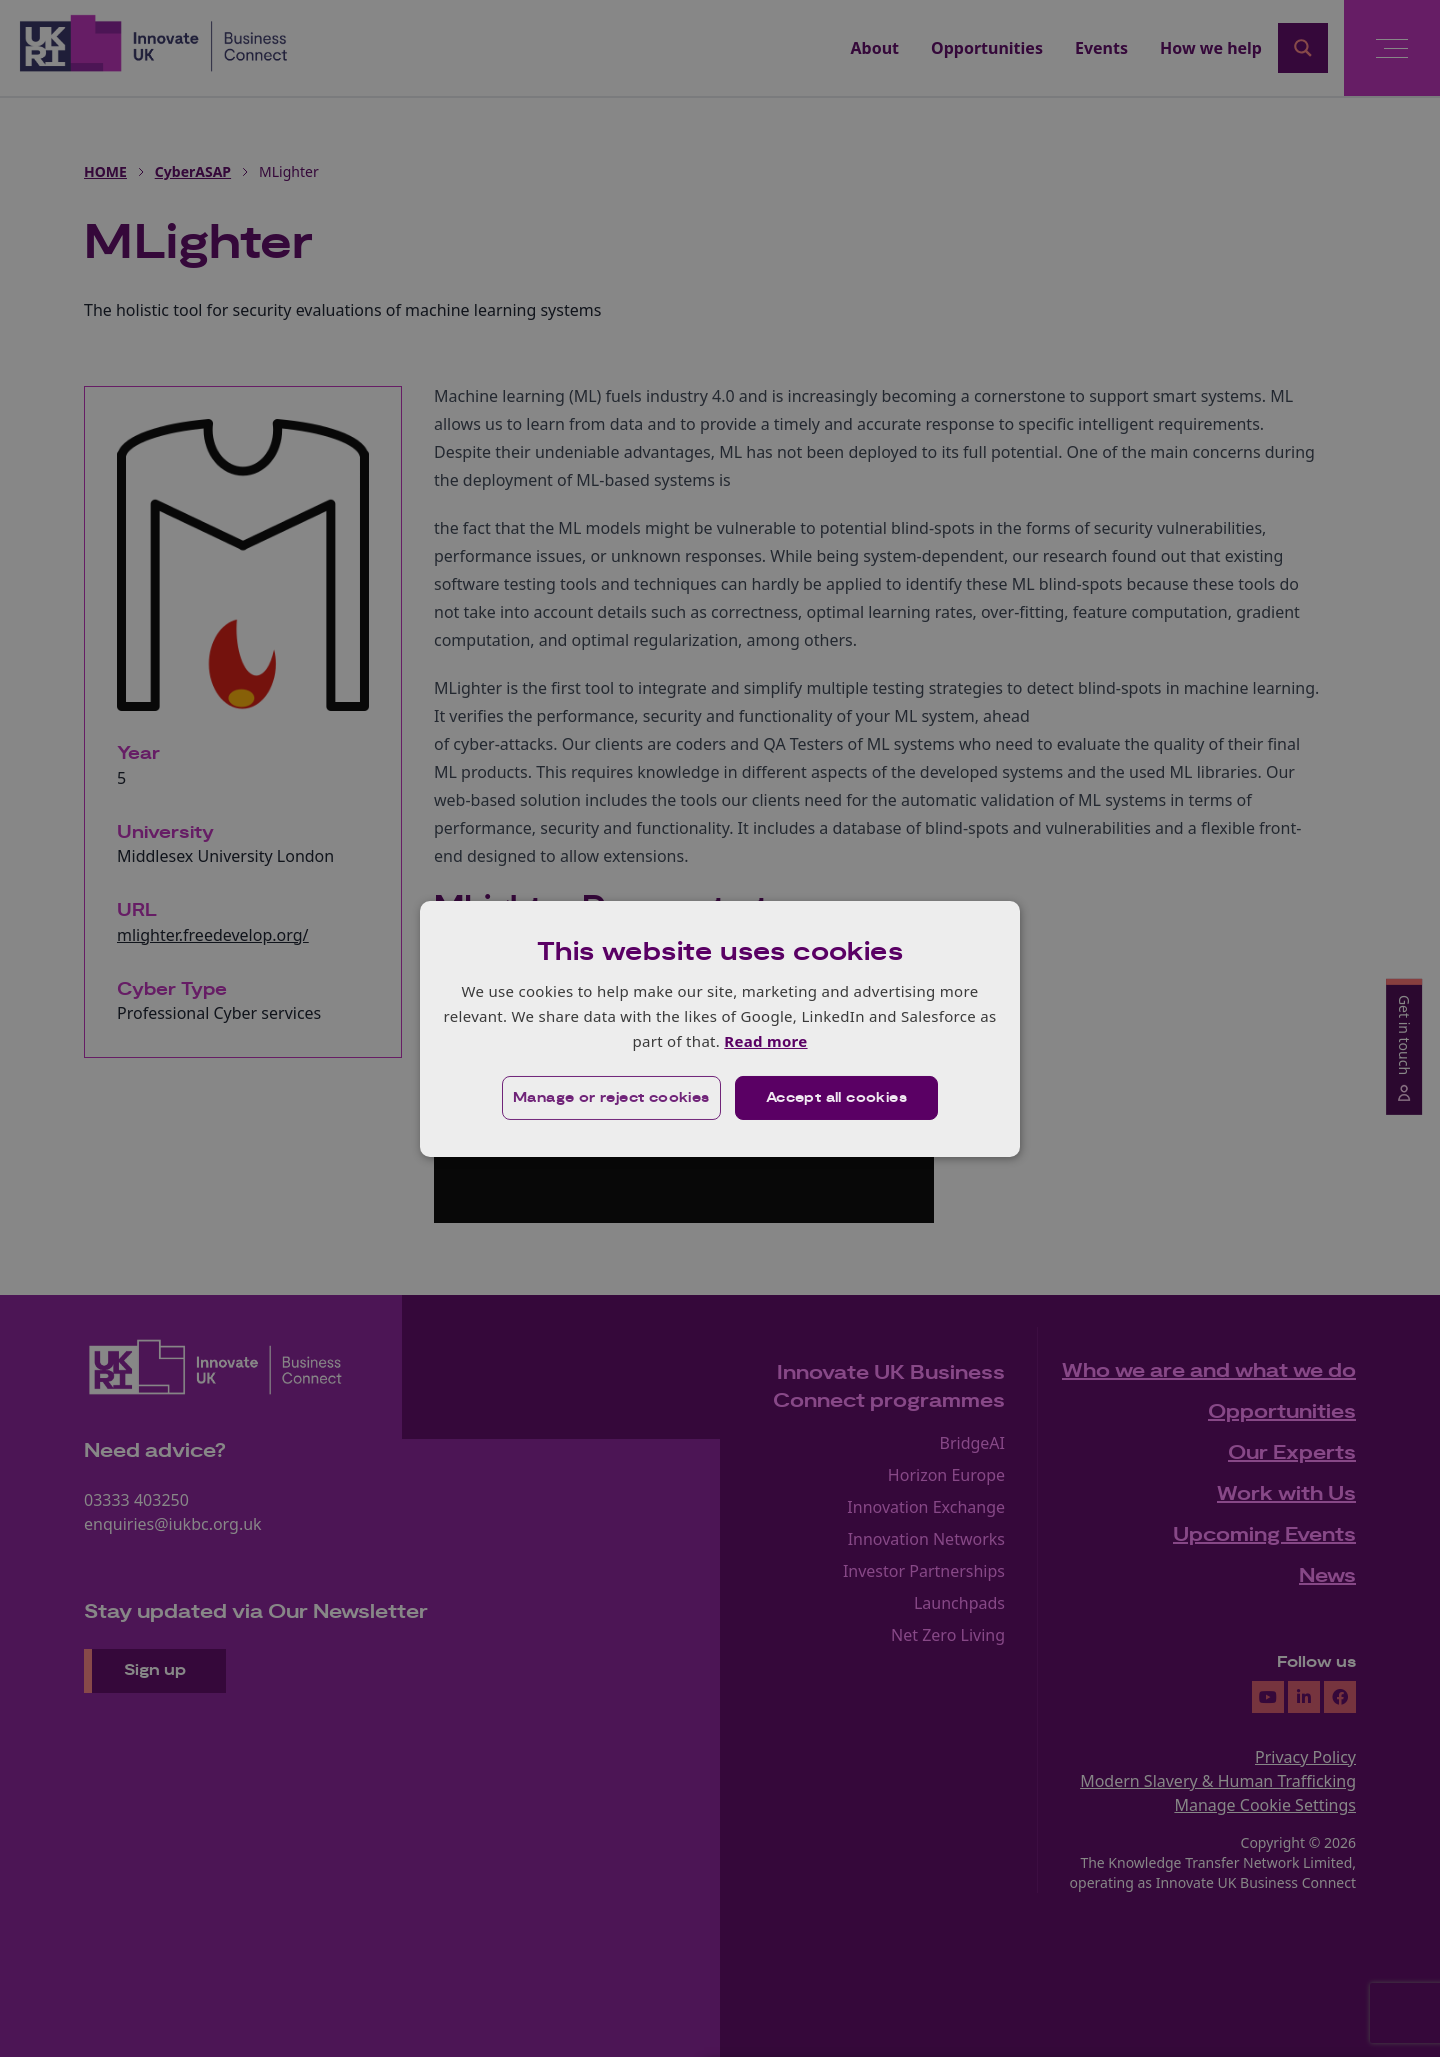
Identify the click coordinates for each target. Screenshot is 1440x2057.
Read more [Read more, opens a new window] (765, 1041)
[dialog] (720, 1028)
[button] (611, 1098)
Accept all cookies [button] (836, 1098)
